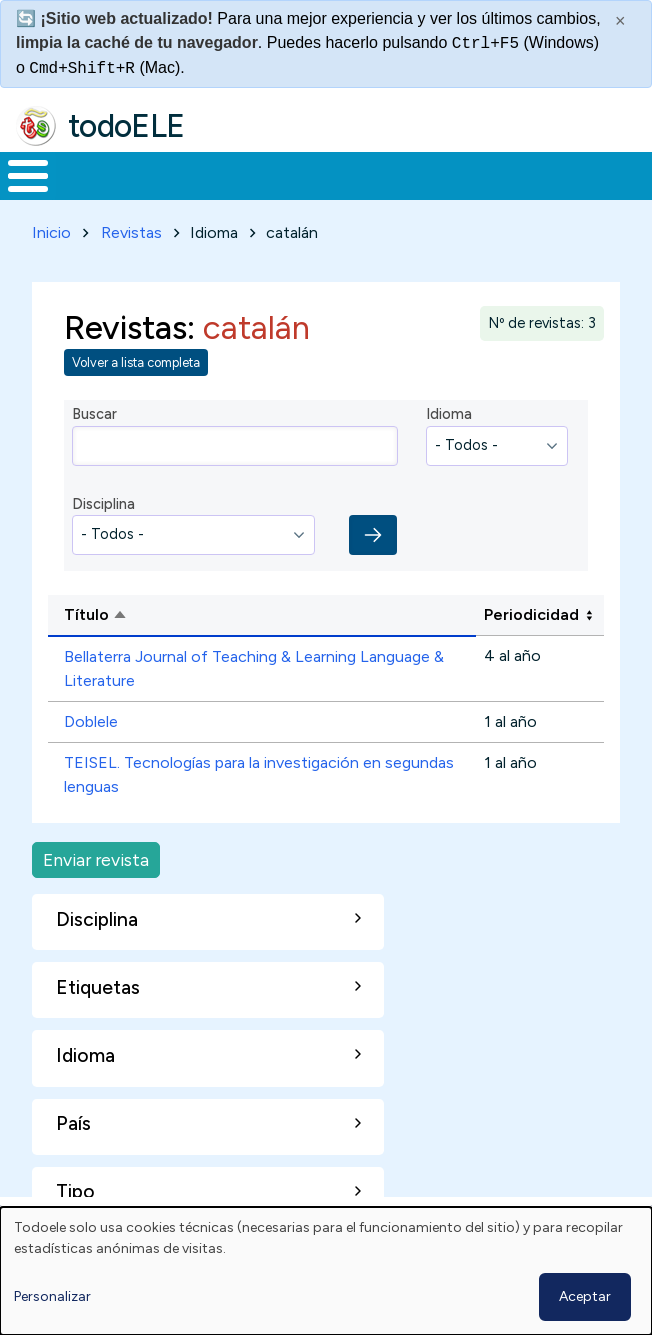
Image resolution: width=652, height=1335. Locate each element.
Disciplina (103, 504)
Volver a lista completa (136, 362)
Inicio (51, 232)
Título (172, 616)
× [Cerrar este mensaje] (620, 21)
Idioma (449, 414)
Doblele (91, 721)
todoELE (126, 126)
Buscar (94, 414)
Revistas (131, 232)
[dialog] (326, 1271)
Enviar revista (96, 859)
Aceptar (585, 1296)
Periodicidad (531, 614)
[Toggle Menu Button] (28, 176)
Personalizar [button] (52, 1296)
